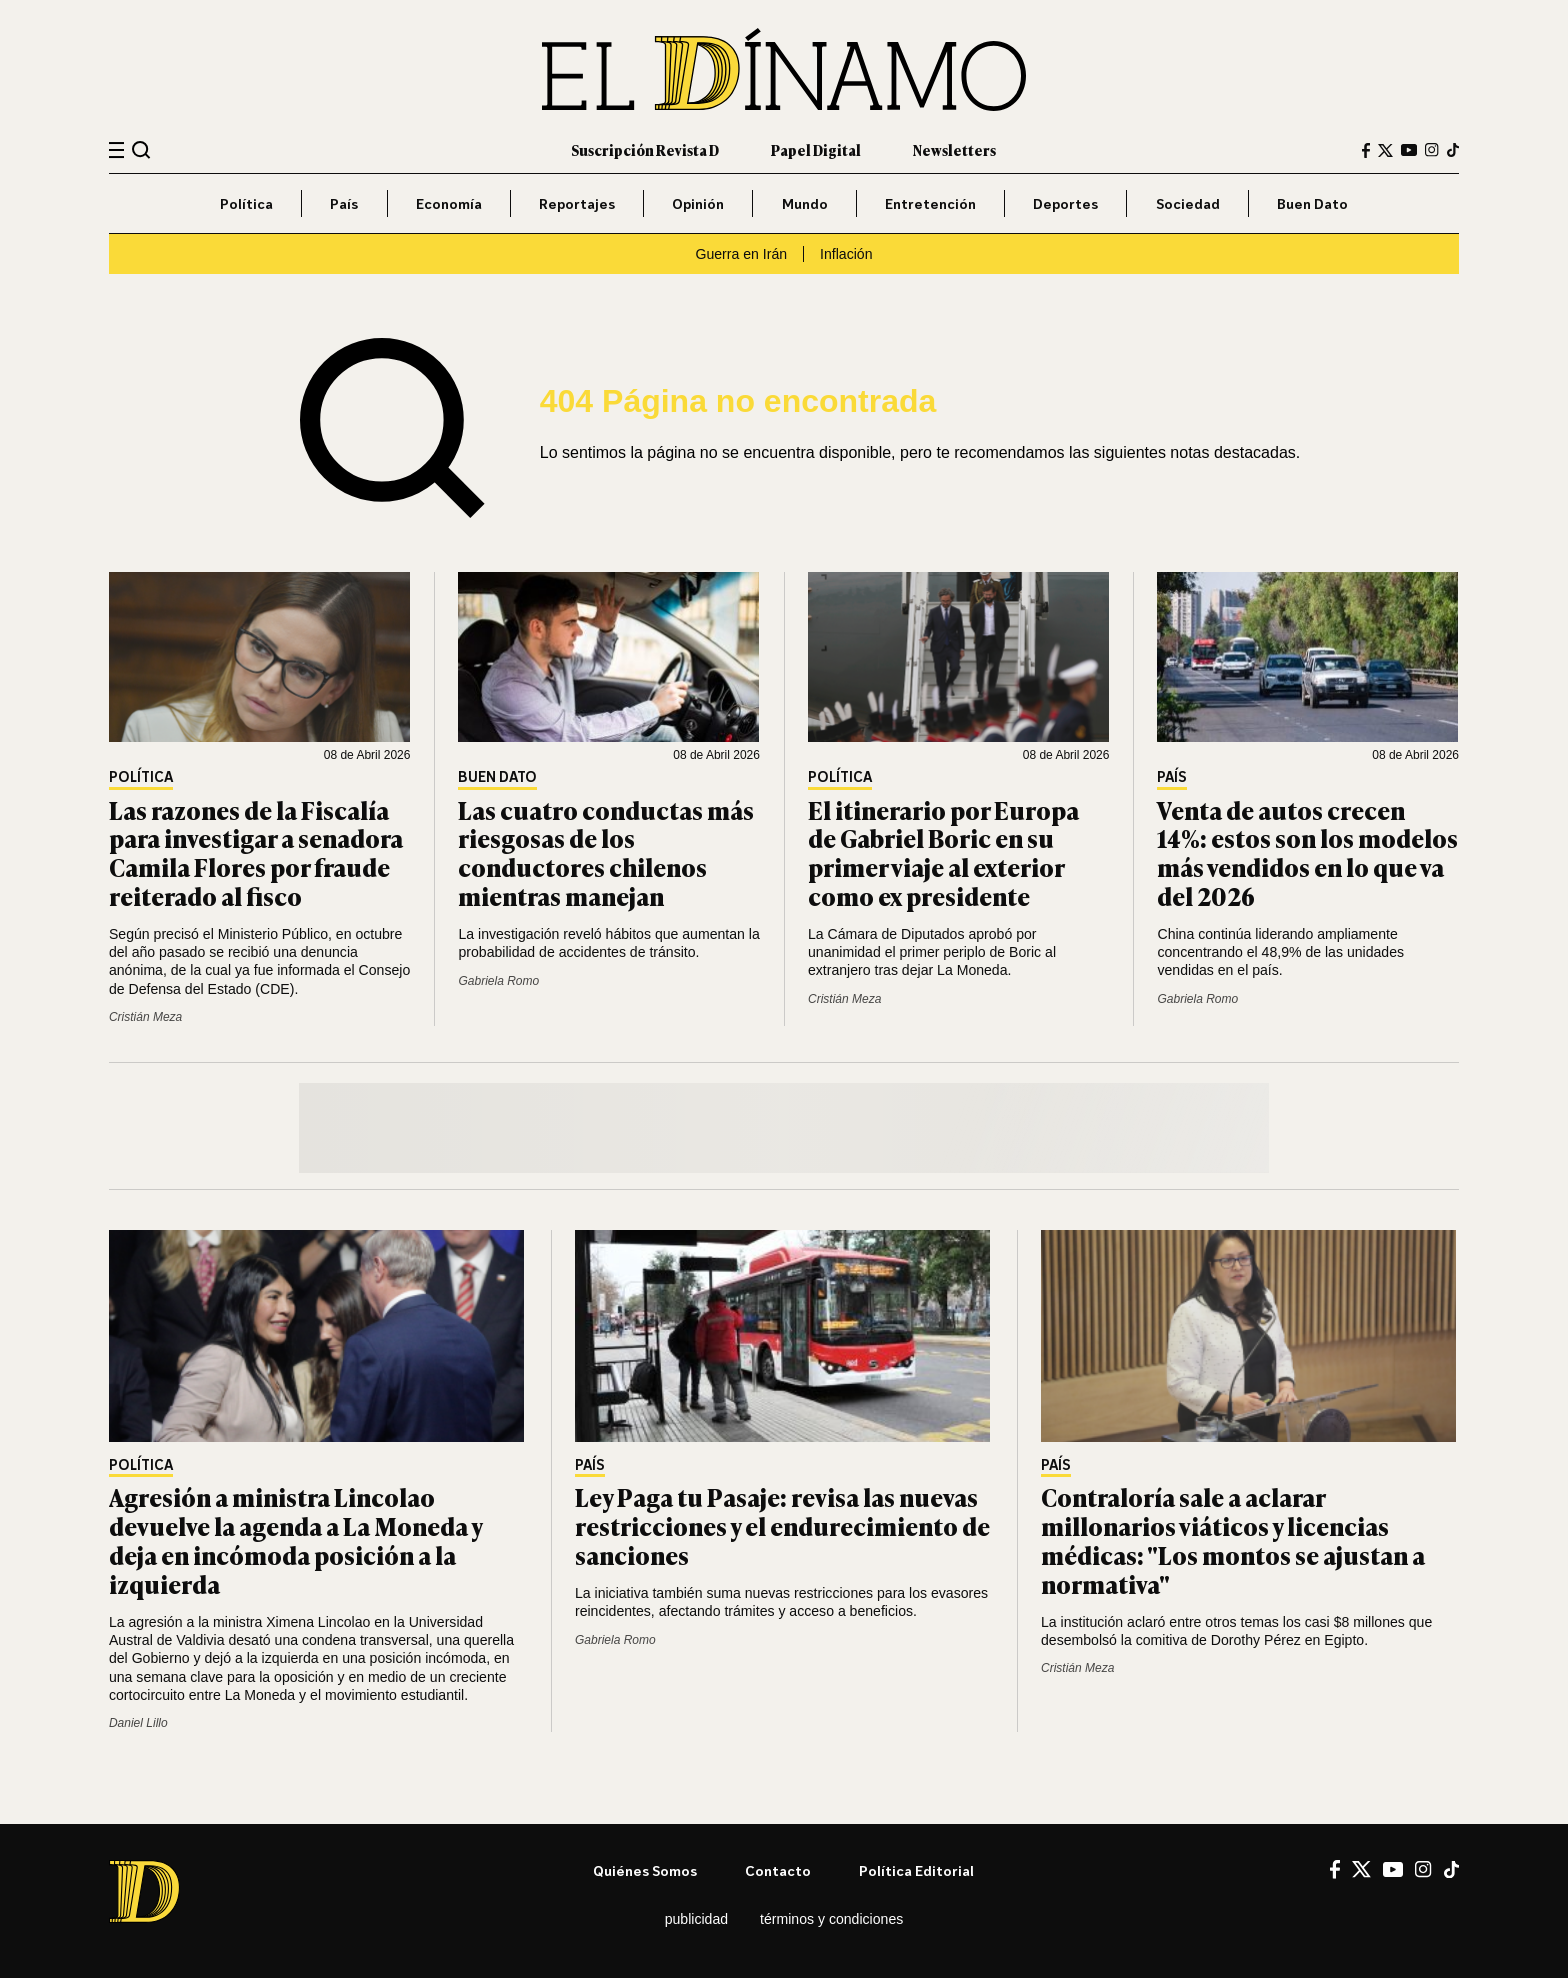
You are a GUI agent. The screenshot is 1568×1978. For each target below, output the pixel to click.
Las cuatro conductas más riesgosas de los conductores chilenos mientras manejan (606, 852)
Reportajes (577, 203)
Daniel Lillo (138, 1723)
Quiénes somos (645, 1870)
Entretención (930, 203)
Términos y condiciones (831, 1919)
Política (246, 203)
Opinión (698, 203)
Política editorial (916, 1870)
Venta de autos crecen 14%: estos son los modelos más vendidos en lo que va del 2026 (1307, 852)
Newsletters (954, 149)
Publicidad (696, 1919)
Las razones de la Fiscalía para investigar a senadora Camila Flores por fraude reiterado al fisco (256, 852)
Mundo (805, 203)
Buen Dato (1312, 203)
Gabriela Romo (498, 981)
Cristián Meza (145, 1017)
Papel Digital (816, 149)
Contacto (778, 1870)
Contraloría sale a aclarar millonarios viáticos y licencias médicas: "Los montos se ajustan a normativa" (1233, 1539)
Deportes (1065, 203)
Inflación (846, 254)
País (344, 203)
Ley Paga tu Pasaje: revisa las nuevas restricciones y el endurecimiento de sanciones (782, 1525)
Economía (449, 203)
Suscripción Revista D (645, 149)
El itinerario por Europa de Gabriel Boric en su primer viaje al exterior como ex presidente (943, 852)
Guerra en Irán (741, 254)
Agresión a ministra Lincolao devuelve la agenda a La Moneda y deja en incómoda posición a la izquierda (295, 1539)
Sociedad (1188, 203)
